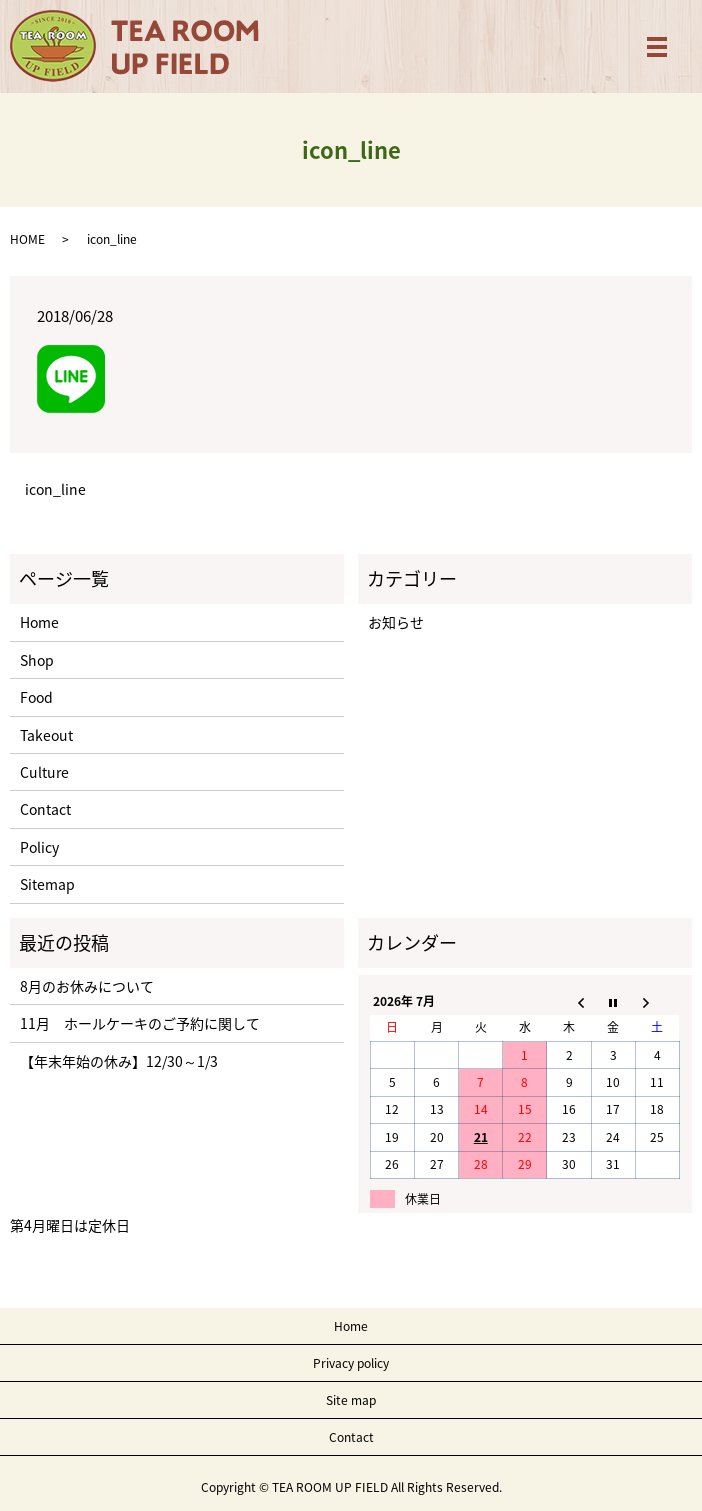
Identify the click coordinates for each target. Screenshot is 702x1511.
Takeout (46, 735)
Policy (39, 847)
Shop (37, 660)
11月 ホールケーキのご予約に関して (140, 1023)
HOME (27, 239)
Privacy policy (351, 1363)
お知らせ (396, 622)
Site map (351, 1400)
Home (39, 622)
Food (36, 697)
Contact (45, 809)
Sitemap (47, 884)
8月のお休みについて (87, 986)
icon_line (55, 489)
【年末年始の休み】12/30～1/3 (119, 1061)
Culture (44, 772)
